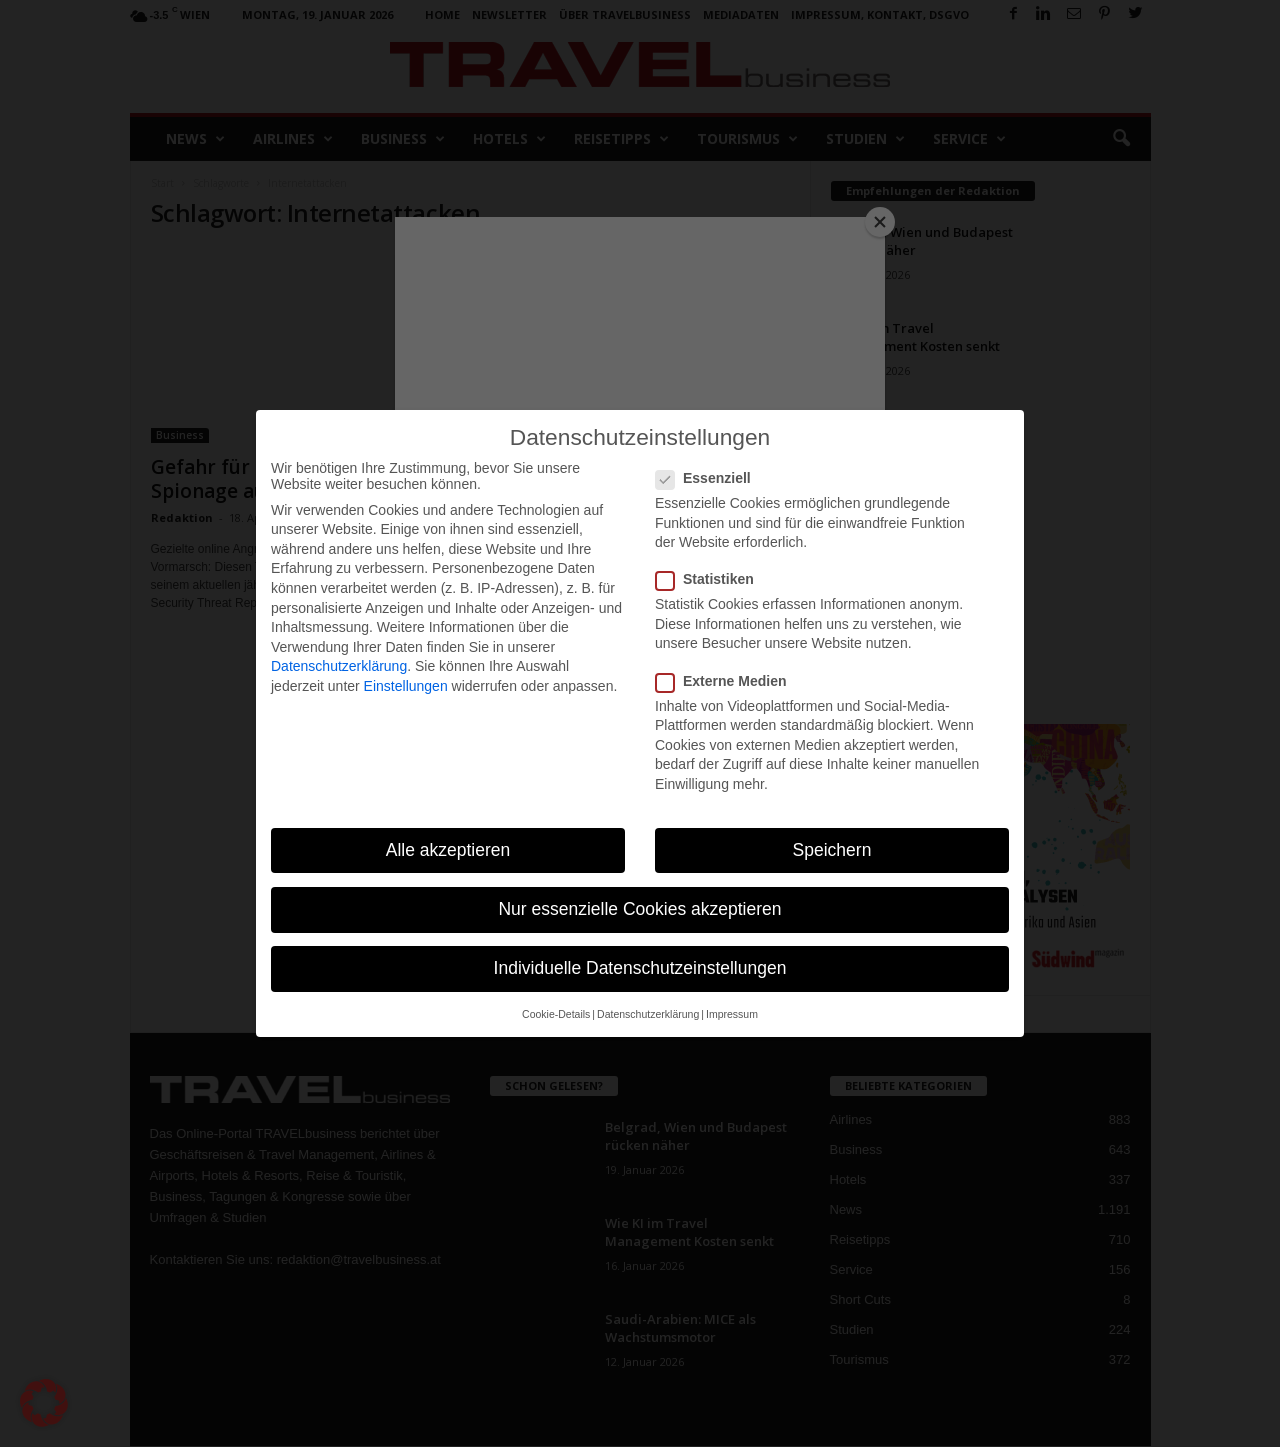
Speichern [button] (832, 850)
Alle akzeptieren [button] (448, 850)
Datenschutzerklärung (339, 666)
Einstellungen (406, 686)
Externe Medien (727, 681)
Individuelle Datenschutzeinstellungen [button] (640, 968)
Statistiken (711, 579)
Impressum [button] (732, 1014)
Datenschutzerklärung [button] (648, 1014)
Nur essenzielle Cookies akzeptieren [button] (639, 909)
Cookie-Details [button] (556, 1014)
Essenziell (709, 478)
